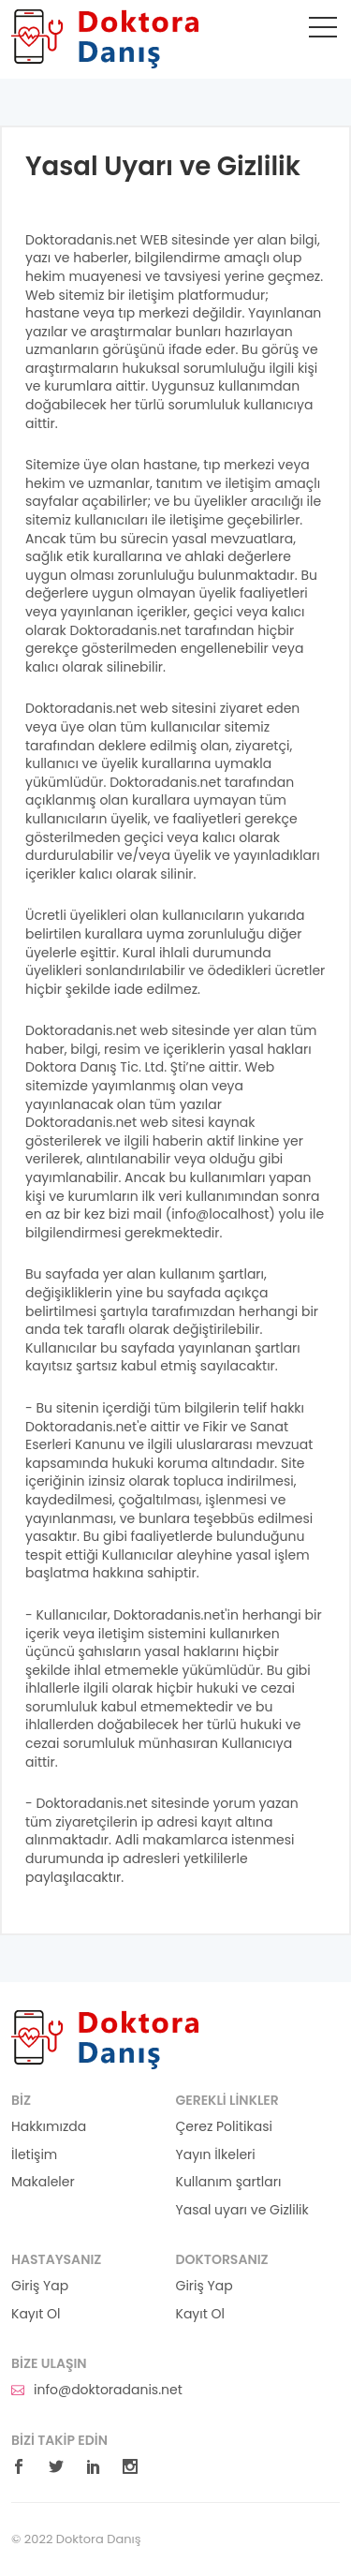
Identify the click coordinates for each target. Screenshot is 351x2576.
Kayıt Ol (35, 2314)
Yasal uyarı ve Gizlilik (242, 2210)
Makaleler (43, 2182)
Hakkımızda (48, 2127)
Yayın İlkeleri (216, 2155)
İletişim (34, 2155)
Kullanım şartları (229, 2182)
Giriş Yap (39, 2286)
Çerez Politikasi (224, 2127)
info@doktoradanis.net (97, 2390)
